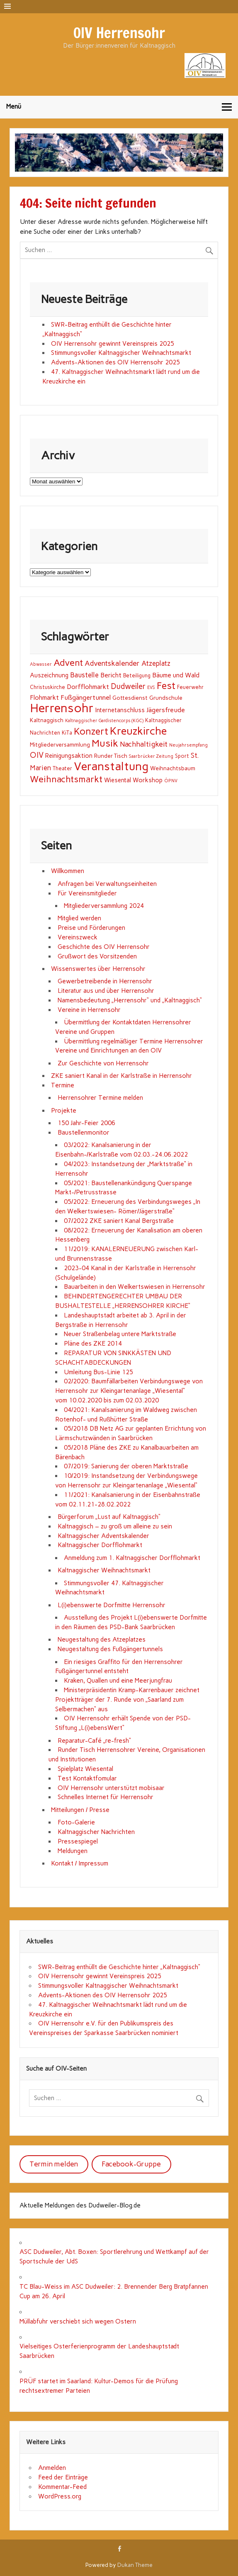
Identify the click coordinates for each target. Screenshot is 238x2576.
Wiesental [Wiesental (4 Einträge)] (117, 780)
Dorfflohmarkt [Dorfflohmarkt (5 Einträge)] (88, 687)
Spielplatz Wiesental (85, 1769)
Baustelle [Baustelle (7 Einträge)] (84, 675)
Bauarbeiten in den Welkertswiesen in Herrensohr (134, 1286)
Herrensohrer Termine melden (100, 1097)
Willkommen (67, 871)
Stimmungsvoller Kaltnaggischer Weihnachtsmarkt (121, 353)
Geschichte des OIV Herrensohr (104, 947)
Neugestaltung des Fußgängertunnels (110, 1649)
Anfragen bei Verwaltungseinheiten (107, 884)
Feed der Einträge (63, 2477)
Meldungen (72, 1851)
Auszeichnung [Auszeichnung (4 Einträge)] (49, 675)
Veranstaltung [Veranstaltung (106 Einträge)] (111, 766)
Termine (62, 1085)
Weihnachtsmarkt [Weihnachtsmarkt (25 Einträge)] (66, 779)
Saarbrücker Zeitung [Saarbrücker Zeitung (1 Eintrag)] (151, 756)
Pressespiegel (78, 1841)
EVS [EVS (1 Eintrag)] (151, 687)
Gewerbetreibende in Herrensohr (105, 981)
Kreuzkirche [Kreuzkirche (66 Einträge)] (138, 730)
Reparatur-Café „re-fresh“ (94, 1740)
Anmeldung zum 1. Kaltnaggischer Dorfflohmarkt (132, 1558)
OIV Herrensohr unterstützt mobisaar (111, 1788)
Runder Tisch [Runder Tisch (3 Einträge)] (110, 755)
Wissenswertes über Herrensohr (98, 969)
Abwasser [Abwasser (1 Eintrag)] (41, 664)
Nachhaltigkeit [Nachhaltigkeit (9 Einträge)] (144, 744)
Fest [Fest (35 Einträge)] (166, 685)
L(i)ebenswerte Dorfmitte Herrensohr (111, 1605)
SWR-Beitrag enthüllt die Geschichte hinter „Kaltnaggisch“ (119, 1967)
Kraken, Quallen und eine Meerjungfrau (118, 1680)
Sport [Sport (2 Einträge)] (182, 756)
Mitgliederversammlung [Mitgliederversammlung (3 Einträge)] (60, 744)
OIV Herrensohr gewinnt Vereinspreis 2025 (112, 343)
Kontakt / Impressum (79, 1863)
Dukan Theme (135, 2564)
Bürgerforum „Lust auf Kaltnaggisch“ (109, 1517)
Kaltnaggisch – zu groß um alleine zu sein (115, 1526)
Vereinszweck (77, 937)
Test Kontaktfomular (87, 1778)
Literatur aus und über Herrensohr (106, 991)
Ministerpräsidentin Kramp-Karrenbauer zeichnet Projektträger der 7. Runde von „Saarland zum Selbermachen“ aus (127, 1699)
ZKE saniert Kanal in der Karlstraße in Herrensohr (121, 1075)
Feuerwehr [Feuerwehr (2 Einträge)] (190, 687)
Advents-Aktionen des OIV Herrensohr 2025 (115, 362)
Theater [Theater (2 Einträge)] (62, 768)
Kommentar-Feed (62, 2487)
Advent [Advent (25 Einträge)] (68, 662)
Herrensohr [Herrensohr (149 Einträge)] (62, 708)
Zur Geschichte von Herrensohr (103, 1063)
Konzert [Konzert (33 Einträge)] (91, 731)
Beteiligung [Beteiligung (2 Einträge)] (137, 675)
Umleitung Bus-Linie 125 (98, 1372)
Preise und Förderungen (91, 927)
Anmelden (52, 2468)
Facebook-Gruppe (131, 2164)
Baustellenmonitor (83, 1132)
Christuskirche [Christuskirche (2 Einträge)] (47, 687)
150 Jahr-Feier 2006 (86, 1123)
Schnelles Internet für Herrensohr (105, 1797)
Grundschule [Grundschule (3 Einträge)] (165, 697)
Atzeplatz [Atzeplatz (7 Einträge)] (155, 663)
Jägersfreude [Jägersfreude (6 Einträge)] (165, 710)
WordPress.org (59, 2496)
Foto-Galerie (76, 1822)
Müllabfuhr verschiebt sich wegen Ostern (77, 2321)
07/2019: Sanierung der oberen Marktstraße (126, 1466)
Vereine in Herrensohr (89, 1010)
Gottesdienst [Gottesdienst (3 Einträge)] (130, 697)
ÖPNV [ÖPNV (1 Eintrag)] (170, 780)
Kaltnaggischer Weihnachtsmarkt (104, 1570)
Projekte (63, 1110)
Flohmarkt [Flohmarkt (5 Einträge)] (44, 697)
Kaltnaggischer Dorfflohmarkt (100, 1545)
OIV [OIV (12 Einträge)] (37, 755)
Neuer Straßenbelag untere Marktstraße (120, 1334)
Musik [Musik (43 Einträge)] (105, 743)
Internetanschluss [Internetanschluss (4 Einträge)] (120, 710)
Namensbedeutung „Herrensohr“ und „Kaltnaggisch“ (130, 1000)
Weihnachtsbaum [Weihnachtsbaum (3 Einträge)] (172, 768)
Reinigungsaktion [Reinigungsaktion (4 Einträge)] (68, 755)
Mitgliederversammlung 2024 (104, 906)
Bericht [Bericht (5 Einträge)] (110, 675)
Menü (13, 106)
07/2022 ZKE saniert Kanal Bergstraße (119, 1221)
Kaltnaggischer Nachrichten (96, 1832)
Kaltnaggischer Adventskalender (103, 1536)
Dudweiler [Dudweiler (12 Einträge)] (128, 686)
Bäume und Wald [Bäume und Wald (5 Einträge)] (175, 675)
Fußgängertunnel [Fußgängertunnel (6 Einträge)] (86, 697)
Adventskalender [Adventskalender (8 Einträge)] (112, 663)
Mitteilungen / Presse (80, 1810)
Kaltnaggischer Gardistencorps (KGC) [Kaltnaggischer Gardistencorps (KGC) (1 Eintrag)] (104, 720)
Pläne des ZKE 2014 (93, 1343)
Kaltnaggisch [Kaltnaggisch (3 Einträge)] (46, 720)
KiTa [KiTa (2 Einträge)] (67, 733)
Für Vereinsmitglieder (87, 893)
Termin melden (53, 2164)
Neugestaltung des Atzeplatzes (102, 1639)
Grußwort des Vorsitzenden (97, 956)
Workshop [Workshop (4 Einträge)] (148, 780)
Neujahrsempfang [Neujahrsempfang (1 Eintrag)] (188, 745)
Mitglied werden (79, 918)
